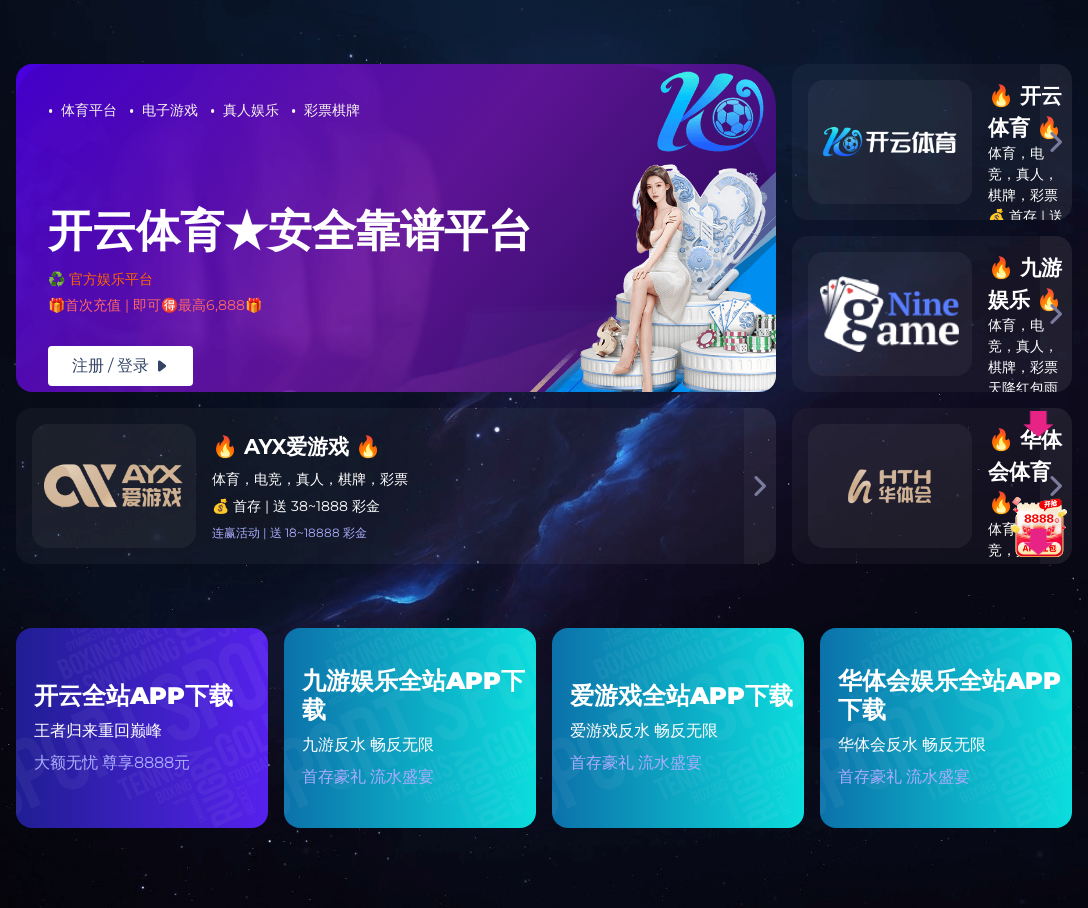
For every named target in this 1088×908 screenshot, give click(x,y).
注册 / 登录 (120, 365)
